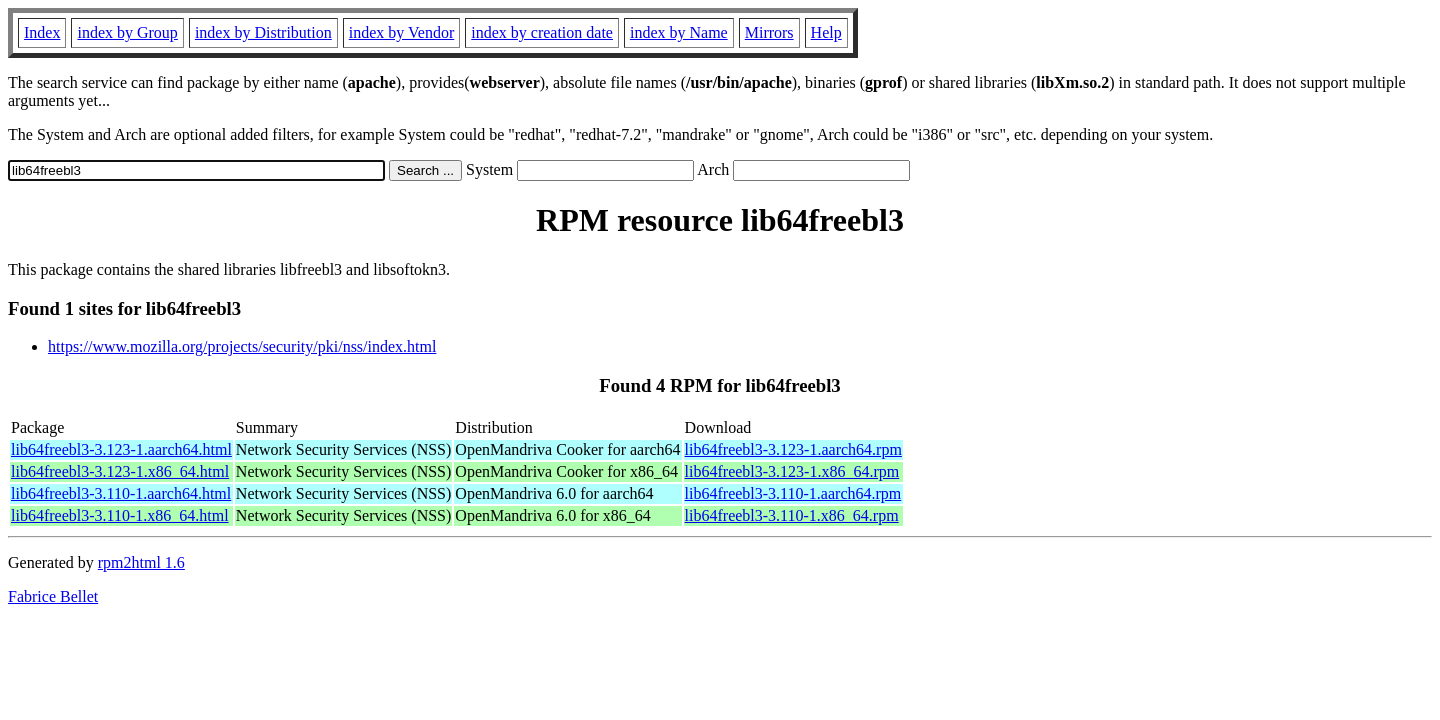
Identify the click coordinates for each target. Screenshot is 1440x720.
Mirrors (769, 32)
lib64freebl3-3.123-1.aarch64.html (121, 449)
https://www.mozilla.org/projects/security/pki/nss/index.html (242, 346)
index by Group (127, 32)
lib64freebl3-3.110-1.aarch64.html (121, 493)
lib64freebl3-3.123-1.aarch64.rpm (793, 449)
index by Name (679, 32)
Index (42, 32)
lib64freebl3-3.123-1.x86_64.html (120, 471)
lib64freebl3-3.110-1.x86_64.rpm (792, 515)
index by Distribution (263, 32)
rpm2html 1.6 (141, 562)
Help (826, 32)
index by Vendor (401, 32)
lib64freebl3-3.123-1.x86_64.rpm (792, 471)
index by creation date (542, 32)
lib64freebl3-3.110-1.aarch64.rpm (793, 493)
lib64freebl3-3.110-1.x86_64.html (120, 515)
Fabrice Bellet (53, 596)
